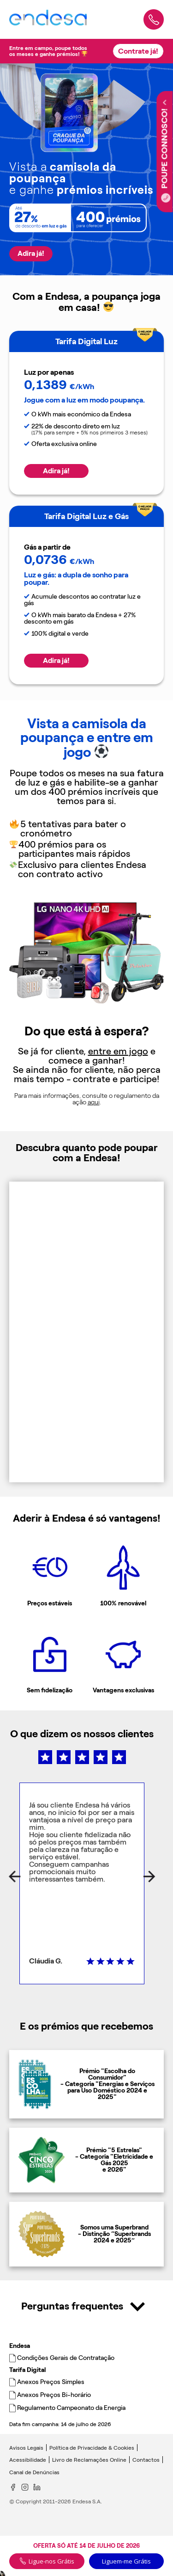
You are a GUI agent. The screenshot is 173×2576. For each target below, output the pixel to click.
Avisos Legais (26, 2448)
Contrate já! (138, 51)
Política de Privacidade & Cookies (91, 2448)
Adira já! (31, 253)
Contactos (146, 2460)
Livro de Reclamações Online (89, 2460)
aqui (94, 1102)
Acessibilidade (27, 2460)
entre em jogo (118, 1051)
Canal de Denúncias (34, 2472)
